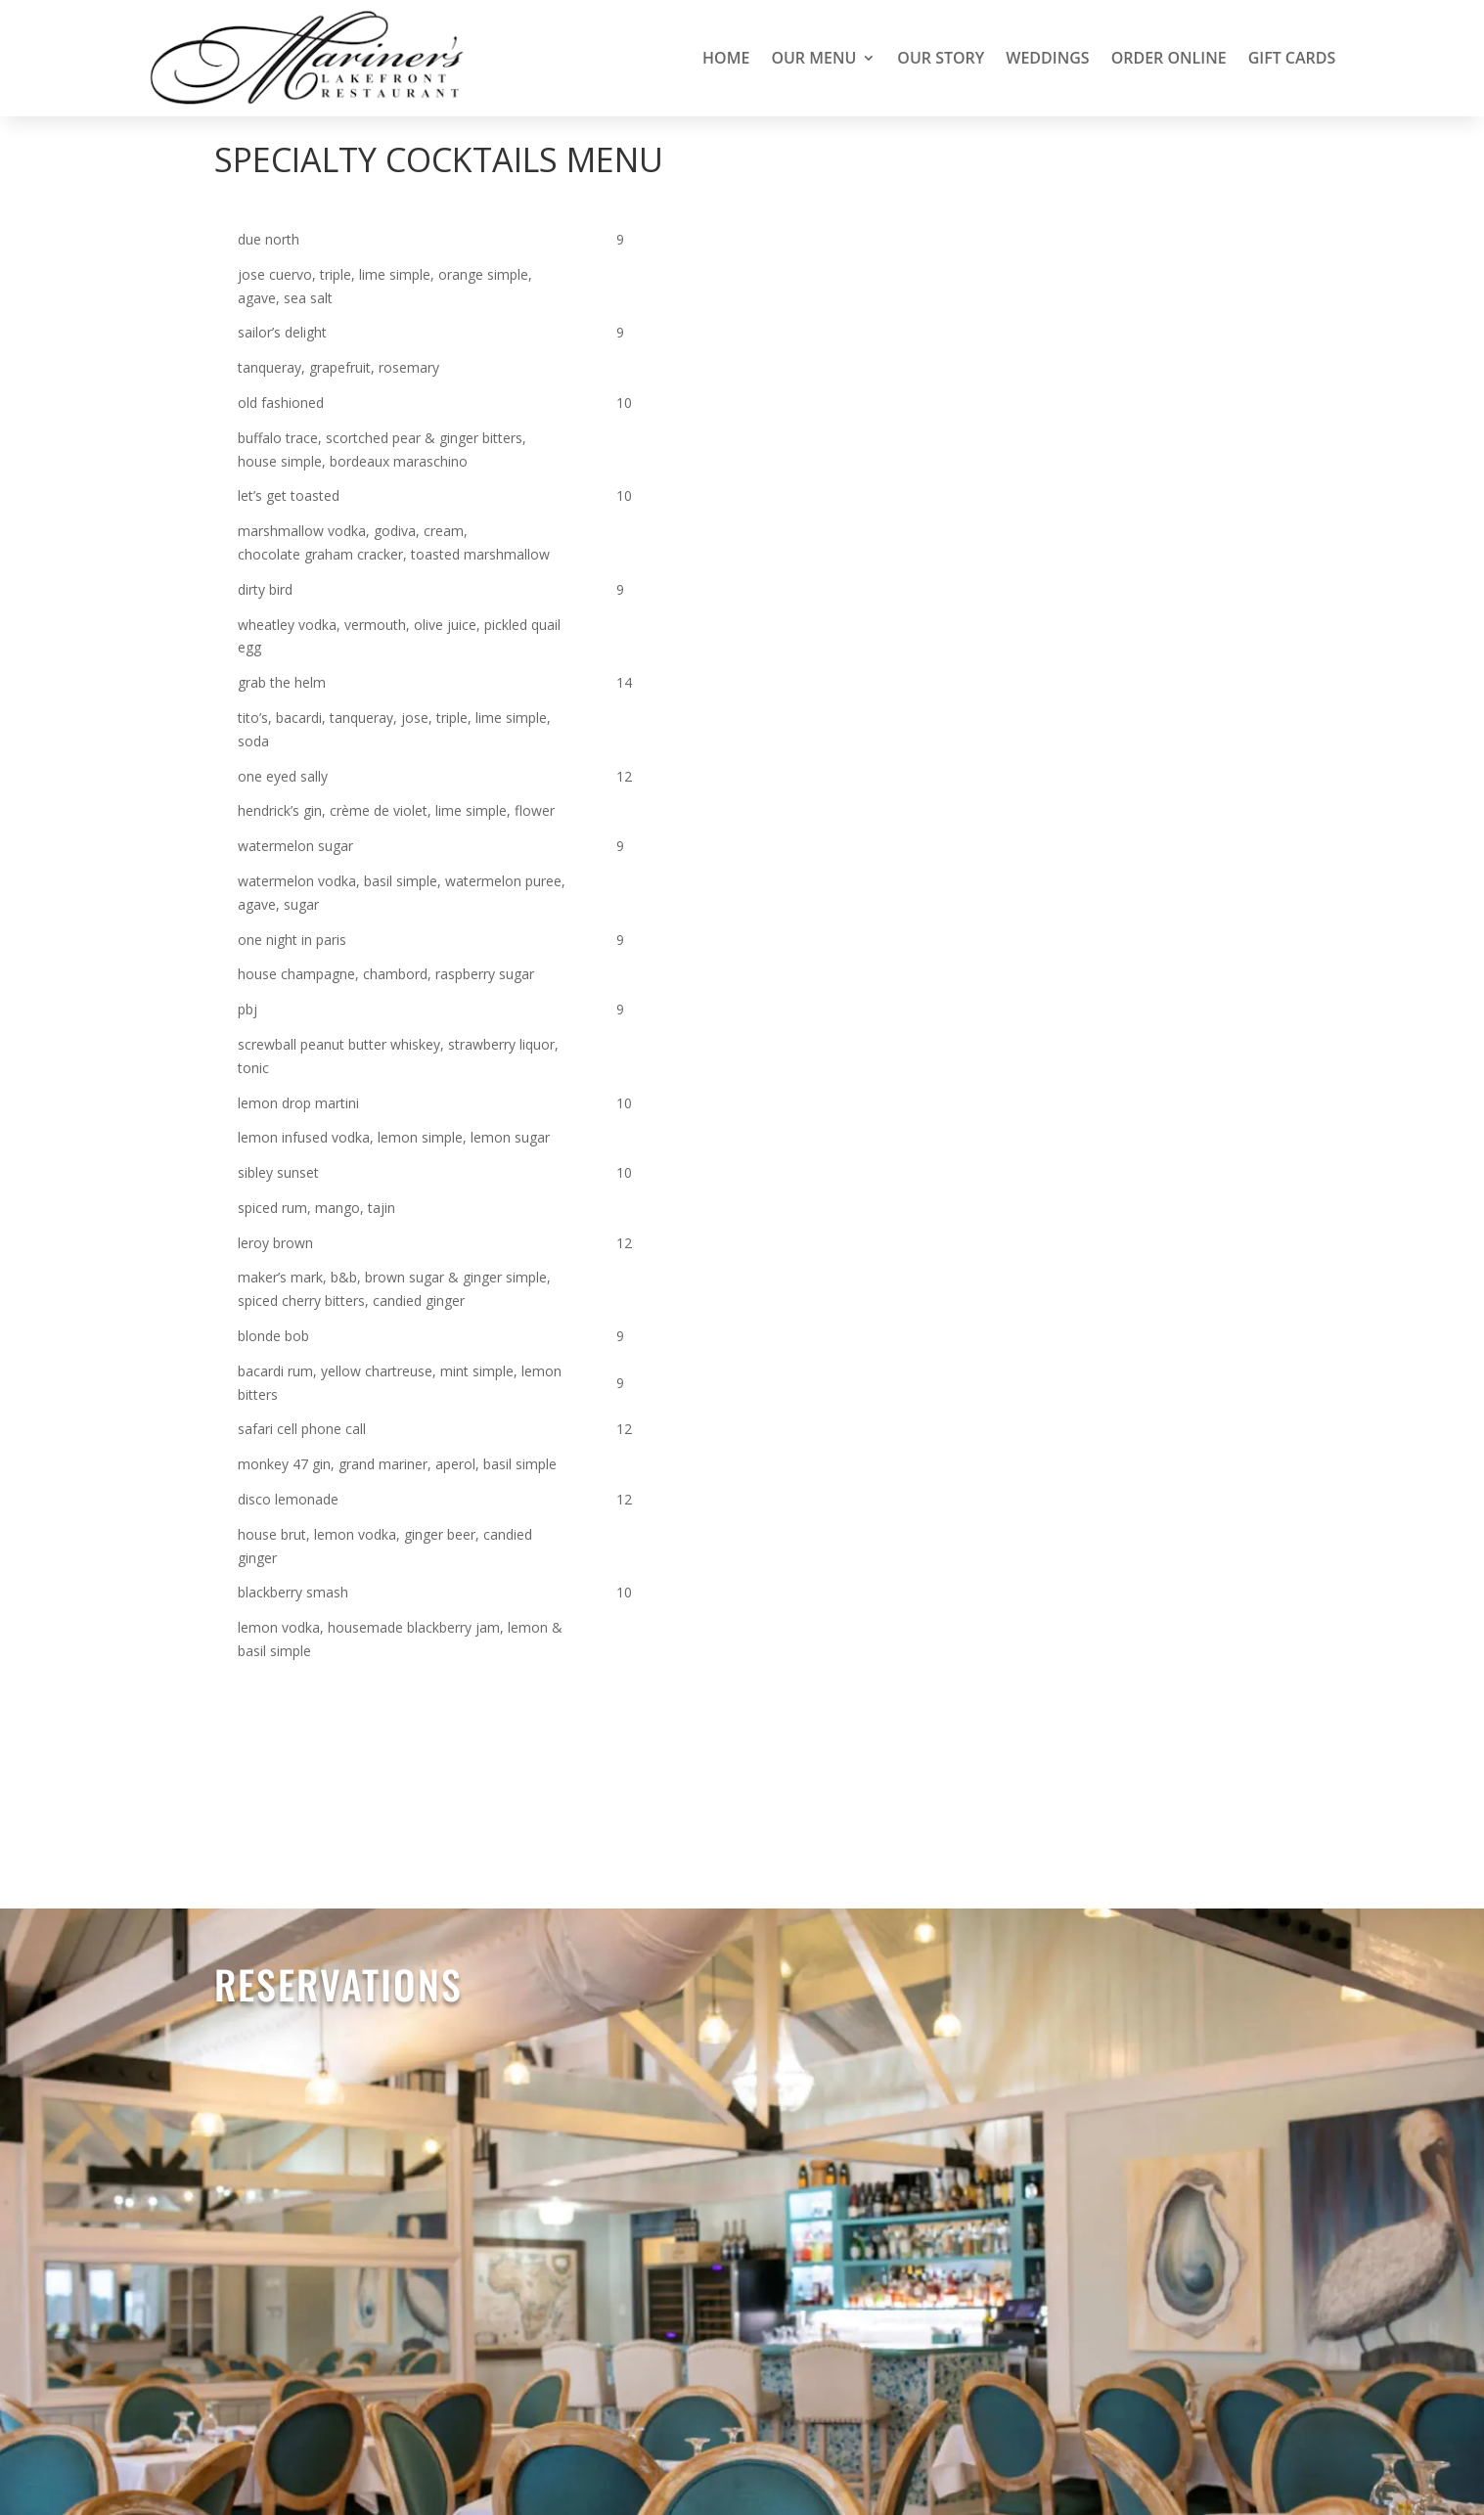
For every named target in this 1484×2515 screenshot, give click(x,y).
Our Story (940, 57)
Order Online (1169, 57)
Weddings (1047, 57)
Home (725, 57)
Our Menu (813, 57)
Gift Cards (1292, 57)
